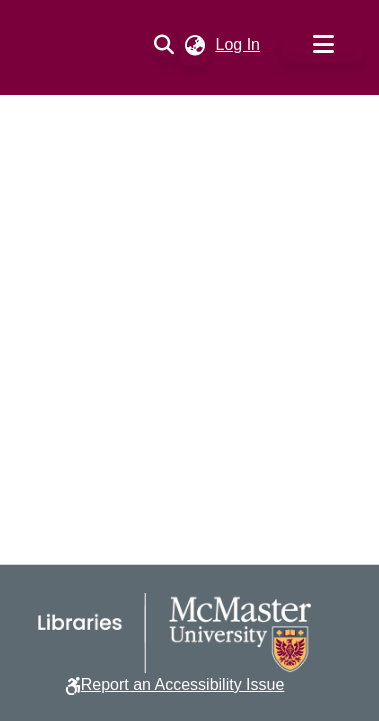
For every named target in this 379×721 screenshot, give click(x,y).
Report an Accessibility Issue (183, 684)
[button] (164, 45)
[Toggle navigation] (323, 45)
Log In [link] (239, 44)
